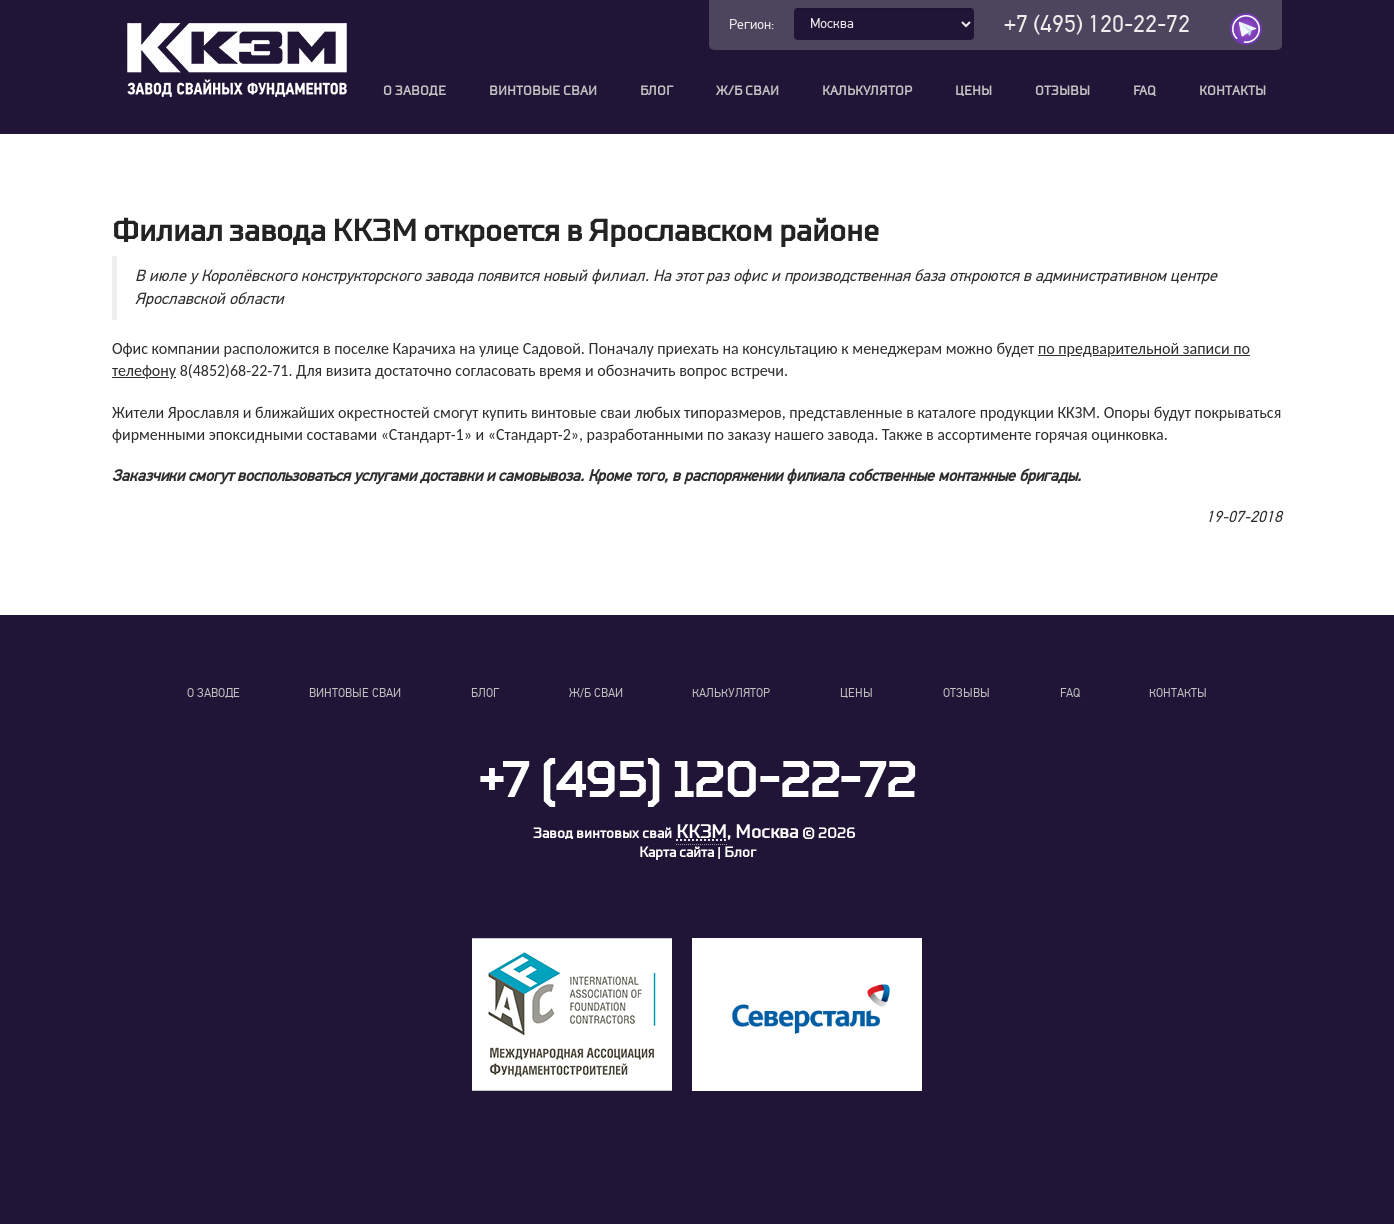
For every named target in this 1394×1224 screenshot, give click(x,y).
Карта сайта (676, 852)
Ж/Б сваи (747, 91)
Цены (973, 91)
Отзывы (1062, 91)
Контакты (1232, 91)
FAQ (1144, 91)
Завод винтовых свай (602, 833)
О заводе (414, 91)
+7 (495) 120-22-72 (1097, 24)
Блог (656, 91)
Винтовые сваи (543, 91)
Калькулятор (867, 91)
